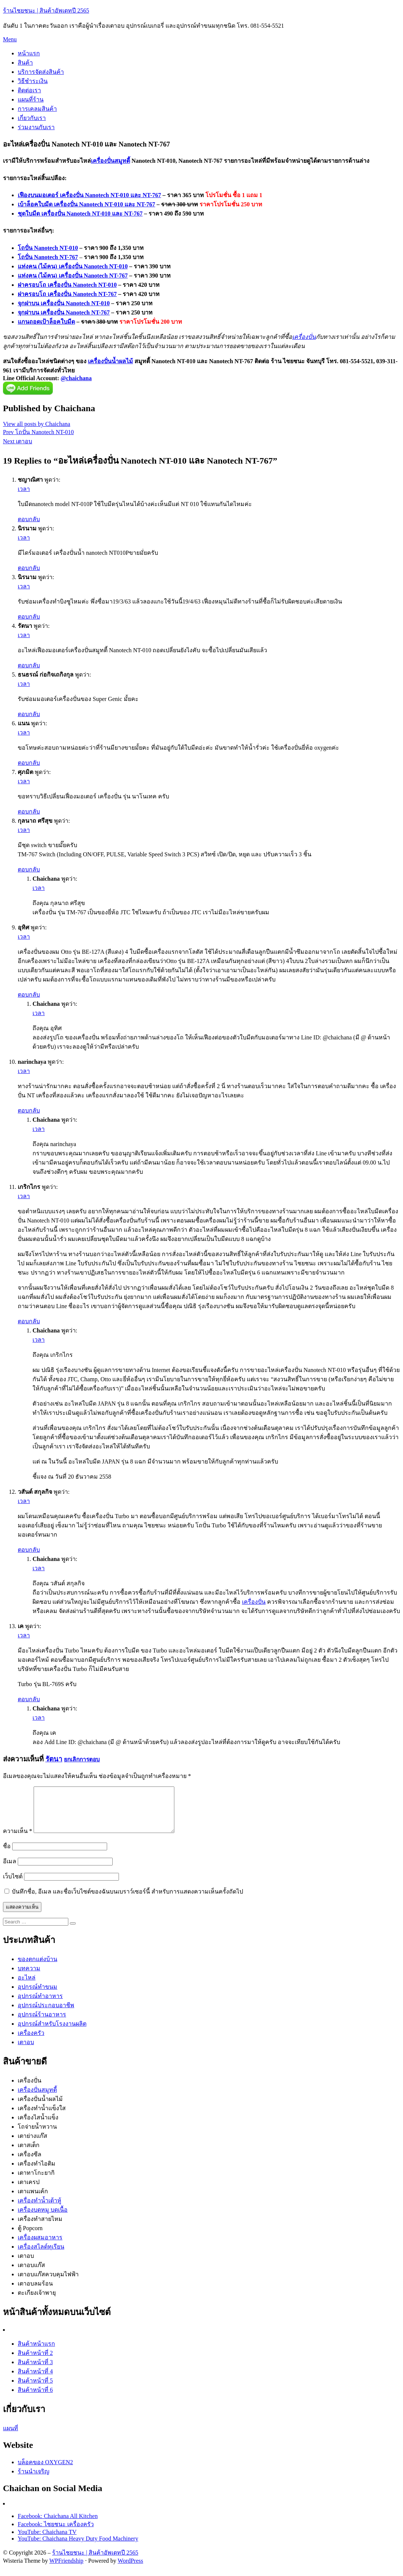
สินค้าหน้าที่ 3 (35, 2371)
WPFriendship (66, 2569)
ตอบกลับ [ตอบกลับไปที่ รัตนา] (29, 665)
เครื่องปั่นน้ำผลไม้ (110, 361)
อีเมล (9, 1870)
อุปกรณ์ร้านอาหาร (42, 2023)
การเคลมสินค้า (37, 109)
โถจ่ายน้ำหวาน (37, 2135)
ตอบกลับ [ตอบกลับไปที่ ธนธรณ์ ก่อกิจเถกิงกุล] (29, 714)
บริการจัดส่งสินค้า (41, 72)
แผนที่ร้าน (31, 99)
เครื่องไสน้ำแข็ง (38, 2126)
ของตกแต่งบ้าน (37, 1968)
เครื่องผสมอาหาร (40, 2246)
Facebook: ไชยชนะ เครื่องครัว (56, 2533)
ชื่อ (7, 1855)
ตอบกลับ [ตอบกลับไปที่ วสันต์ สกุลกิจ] (29, 1550)
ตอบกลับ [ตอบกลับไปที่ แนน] (29, 763)
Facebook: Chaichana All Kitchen (58, 2525)
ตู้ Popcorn (30, 2237)
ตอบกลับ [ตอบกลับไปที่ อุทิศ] (29, 994)
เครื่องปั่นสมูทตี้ (110, 161)
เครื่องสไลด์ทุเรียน (41, 2255)
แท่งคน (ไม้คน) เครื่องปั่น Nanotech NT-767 (73, 275)
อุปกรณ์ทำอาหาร (40, 2005)
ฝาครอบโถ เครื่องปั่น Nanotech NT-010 (67, 285)
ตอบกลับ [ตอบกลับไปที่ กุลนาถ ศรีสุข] (29, 869)
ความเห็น (17, 1840)
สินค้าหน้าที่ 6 (35, 2399)
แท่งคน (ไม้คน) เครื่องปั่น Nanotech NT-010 (73, 266)
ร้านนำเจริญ (33, 2480)
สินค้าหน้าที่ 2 (35, 2362)
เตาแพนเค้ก (33, 2200)
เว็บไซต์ (13, 1885)
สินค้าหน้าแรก (36, 2352)
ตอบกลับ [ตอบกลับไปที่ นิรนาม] (29, 568)
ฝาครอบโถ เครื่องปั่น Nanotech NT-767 (67, 294)
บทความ (29, 1977)
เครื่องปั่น (304, 337)
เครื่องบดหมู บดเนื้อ (43, 2218)
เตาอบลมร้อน (35, 2292)
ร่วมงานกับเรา (36, 127)
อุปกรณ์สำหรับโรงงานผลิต (52, 2032)
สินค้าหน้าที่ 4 (35, 2380)
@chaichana (76, 378)
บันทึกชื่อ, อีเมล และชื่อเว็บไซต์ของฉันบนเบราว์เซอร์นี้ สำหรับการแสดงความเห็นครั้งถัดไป (127, 1900)
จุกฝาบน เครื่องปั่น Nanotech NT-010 (64, 303)
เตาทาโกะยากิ (36, 2181)
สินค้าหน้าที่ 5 (35, 2389)
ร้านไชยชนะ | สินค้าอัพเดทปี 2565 (46, 10)
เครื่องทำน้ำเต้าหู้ (39, 2209)
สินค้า (25, 62)
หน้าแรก (29, 53)
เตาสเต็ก (29, 2154)
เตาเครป (29, 2191)
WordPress (130, 2569)
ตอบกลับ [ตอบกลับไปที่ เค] (29, 1699)
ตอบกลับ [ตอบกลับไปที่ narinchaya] (29, 1110)
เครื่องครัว (31, 2042)
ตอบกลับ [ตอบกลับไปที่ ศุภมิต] (29, 811)
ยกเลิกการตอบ (82, 1759)
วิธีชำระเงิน (33, 81)
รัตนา (53, 1759)
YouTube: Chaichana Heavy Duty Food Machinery (78, 2547)
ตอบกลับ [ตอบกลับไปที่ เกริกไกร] (29, 1321)
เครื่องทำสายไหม (40, 2228)
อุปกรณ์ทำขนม (37, 1995)
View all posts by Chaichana (36, 424)
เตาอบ (26, 2051)
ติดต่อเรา (29, 90)
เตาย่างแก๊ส (32, 2145)
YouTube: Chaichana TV (47, 2541)
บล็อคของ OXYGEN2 (45, 2471)
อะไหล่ (26, 1986)
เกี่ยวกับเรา (32, 118)
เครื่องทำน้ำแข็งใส (42, 2117)
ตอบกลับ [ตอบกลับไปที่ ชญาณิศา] (29, 519)
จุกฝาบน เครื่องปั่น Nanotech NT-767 (64, 312)
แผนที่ (10, 2437)
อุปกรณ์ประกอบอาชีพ (46, 2014)
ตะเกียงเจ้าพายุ (37, 2301)
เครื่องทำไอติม (36, 2172)
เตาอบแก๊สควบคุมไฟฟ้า (48, 2283)
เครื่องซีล (29, 2163)
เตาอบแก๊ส (31, 2274)
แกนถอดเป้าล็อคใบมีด (46, 322)
